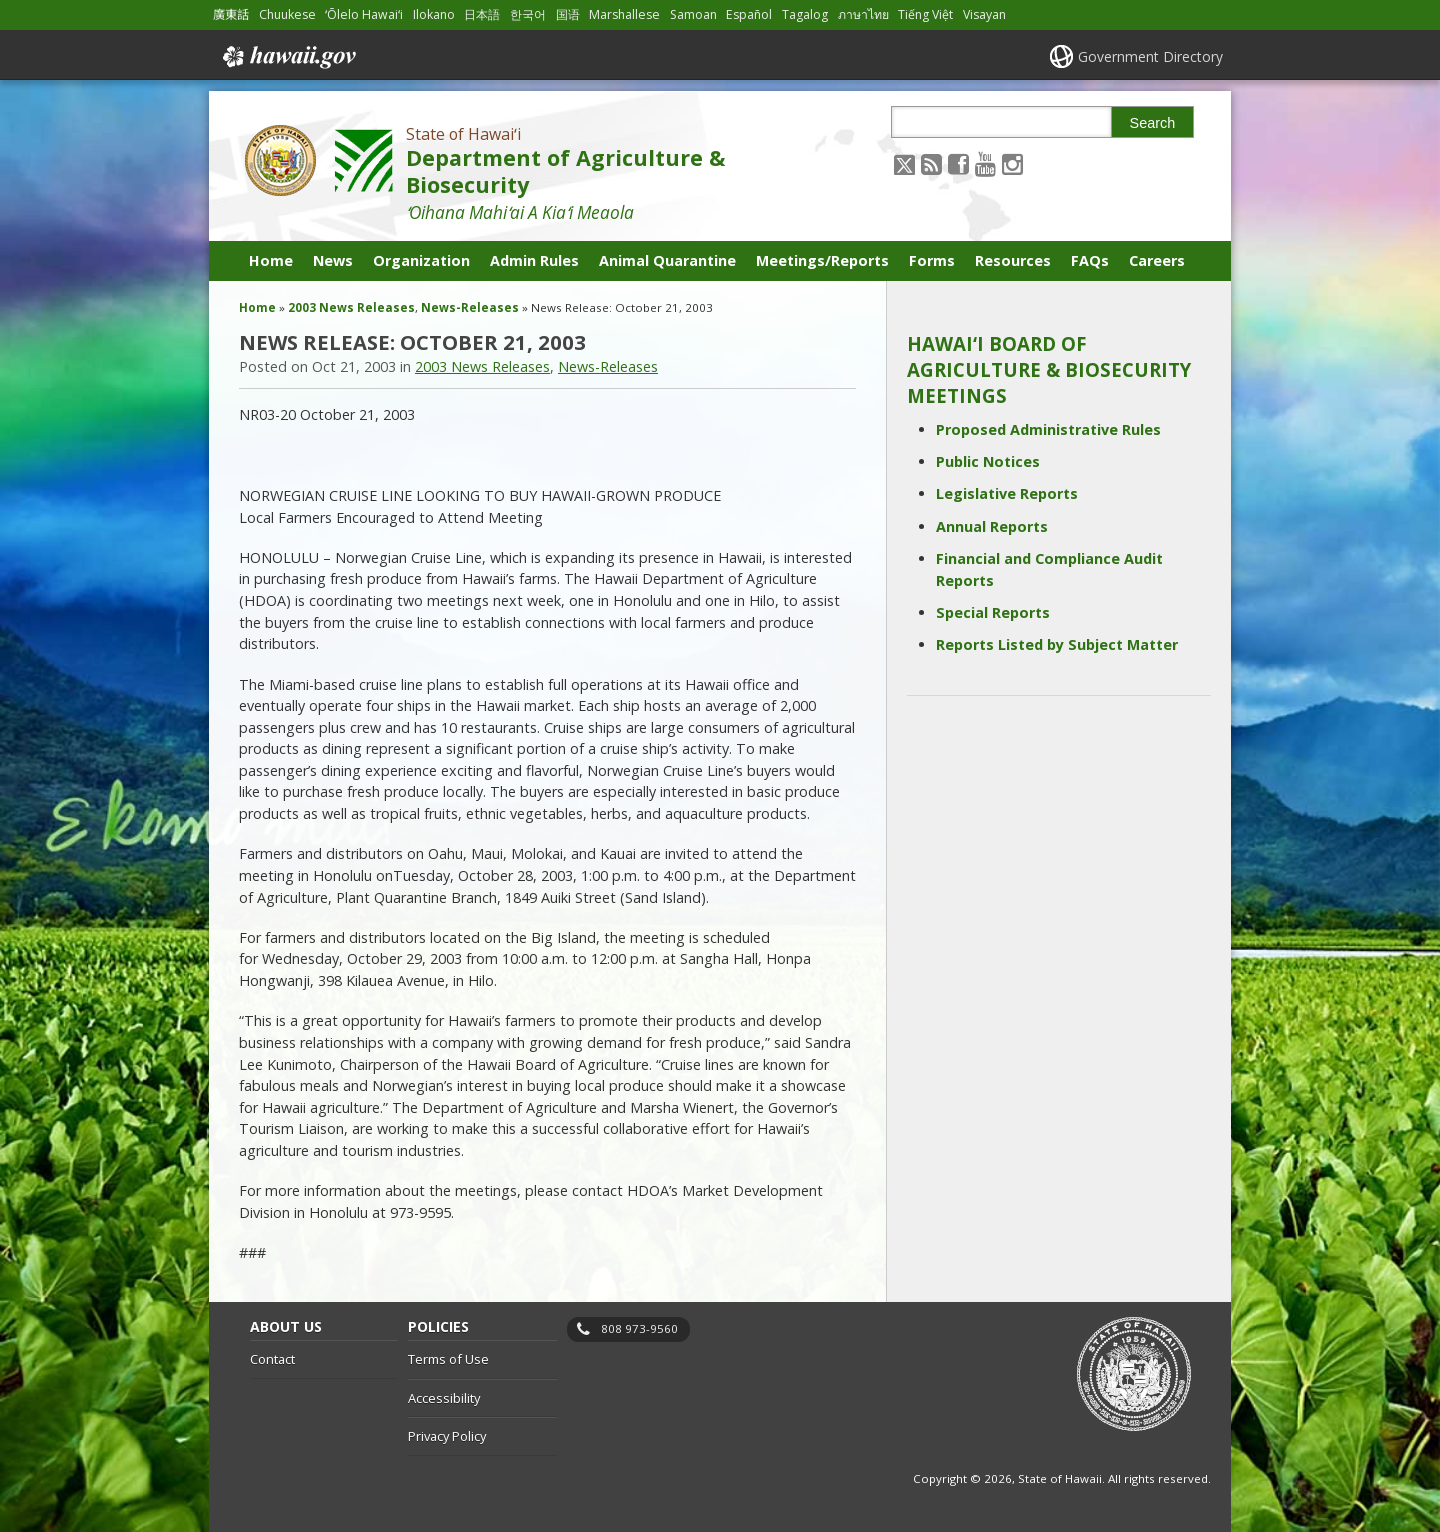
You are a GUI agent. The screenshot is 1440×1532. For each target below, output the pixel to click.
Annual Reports (992, 526)
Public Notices (988, 461)
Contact (272, 1359)
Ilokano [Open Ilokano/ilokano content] (434, 14)
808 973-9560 (639, 1328)
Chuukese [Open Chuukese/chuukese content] (287, 14)
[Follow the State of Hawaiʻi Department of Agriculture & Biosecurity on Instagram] (1012, 163)
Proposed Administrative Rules (1048, 429)
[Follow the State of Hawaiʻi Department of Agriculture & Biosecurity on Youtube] (985, 163)
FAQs (1090, 260)
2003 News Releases (351, 307)
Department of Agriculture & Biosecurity (565, 171)
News (333, 260)
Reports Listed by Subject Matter (1057, 644)
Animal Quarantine (667, 260)
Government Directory (1150, 56)
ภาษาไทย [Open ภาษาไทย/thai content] (863, 14)
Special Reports (993, 612)
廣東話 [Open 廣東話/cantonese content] (231, 14)
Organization (421, 260)
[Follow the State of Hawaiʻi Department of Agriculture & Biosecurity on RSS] (931, 163)
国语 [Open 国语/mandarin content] (568, 14)
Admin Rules (534, 260)
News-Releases (470, 307)
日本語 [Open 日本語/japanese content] (482, 14)
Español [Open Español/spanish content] (749, 14)
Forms (932, 260)
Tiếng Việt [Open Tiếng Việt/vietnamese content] (925, 14)
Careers (1157, 260)
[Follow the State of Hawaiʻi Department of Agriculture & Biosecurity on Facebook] (958, 163)
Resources (1013, 260)
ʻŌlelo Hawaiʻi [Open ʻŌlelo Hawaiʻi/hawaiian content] (364, 14)
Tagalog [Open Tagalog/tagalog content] (805, 14)
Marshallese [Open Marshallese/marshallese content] (624, 14)
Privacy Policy (447, 1436)
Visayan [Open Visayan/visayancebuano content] (984, 14)
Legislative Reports (1007, 493)
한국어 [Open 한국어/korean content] (528, 14)
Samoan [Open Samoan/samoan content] (693, 14)
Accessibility (444, 1398)
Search (1153, 123)
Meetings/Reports (822, 260)
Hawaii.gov (287, 57)
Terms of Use (448, 1359)
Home (271, 260)
